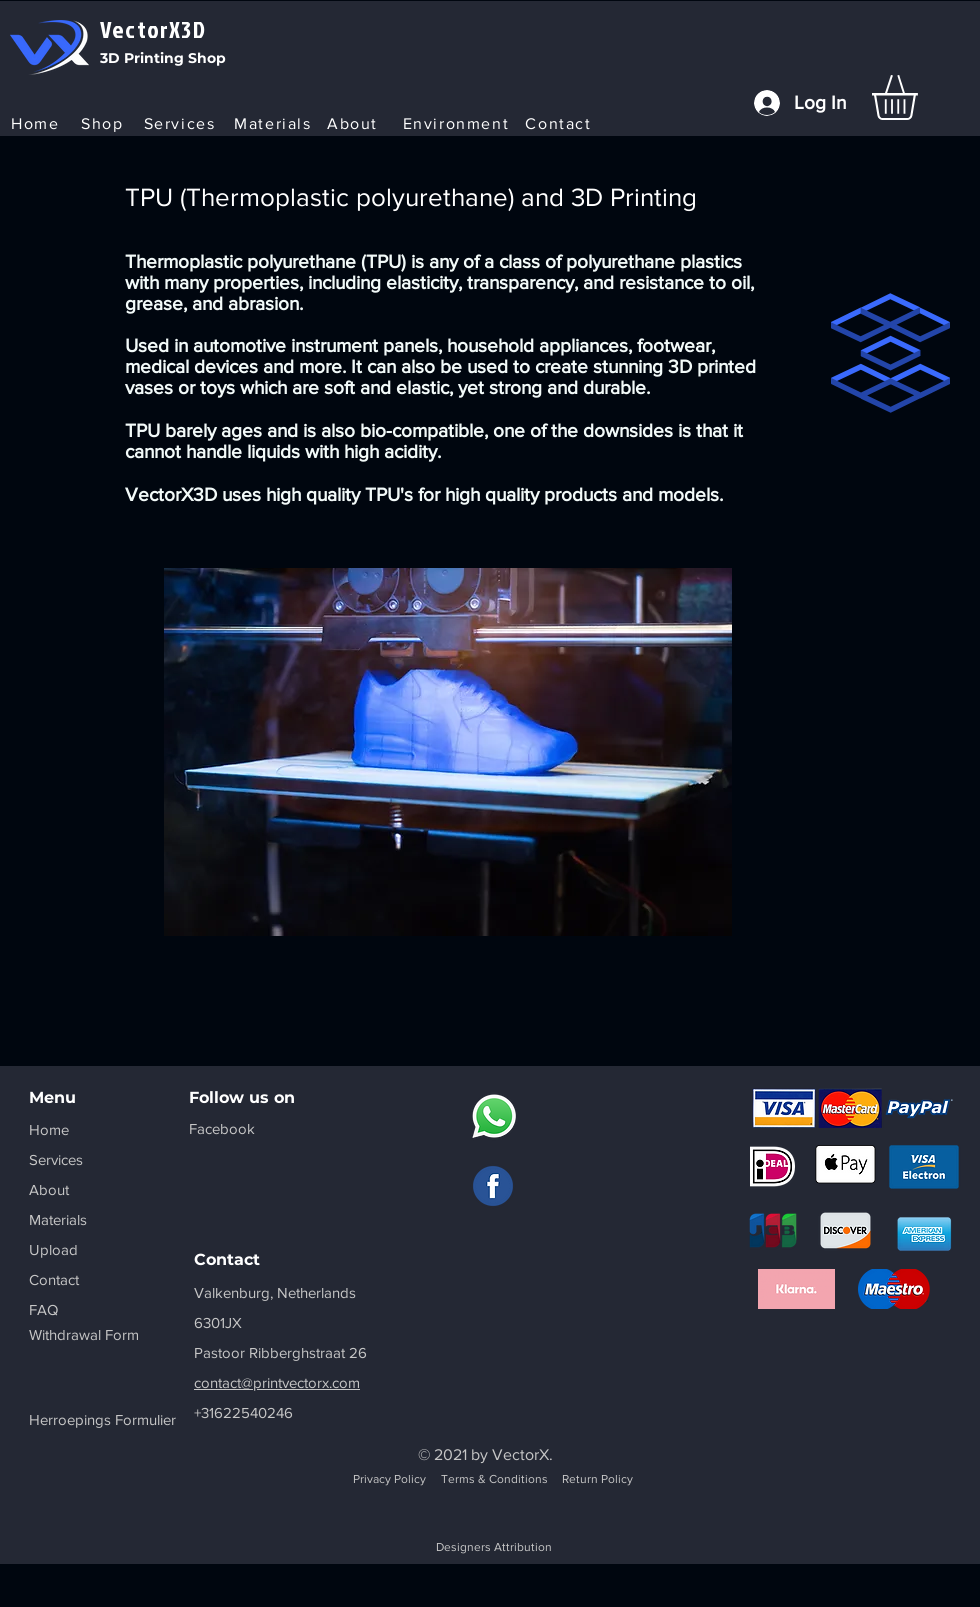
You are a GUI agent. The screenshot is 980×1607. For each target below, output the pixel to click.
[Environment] (458, 123)
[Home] (37, 123)
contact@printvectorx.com (277, 1382)
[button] (921, 97)
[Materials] (275, 123)
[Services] (181, 123)
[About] (354, 123)
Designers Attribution (494, 1547)
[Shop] (104, 123)
